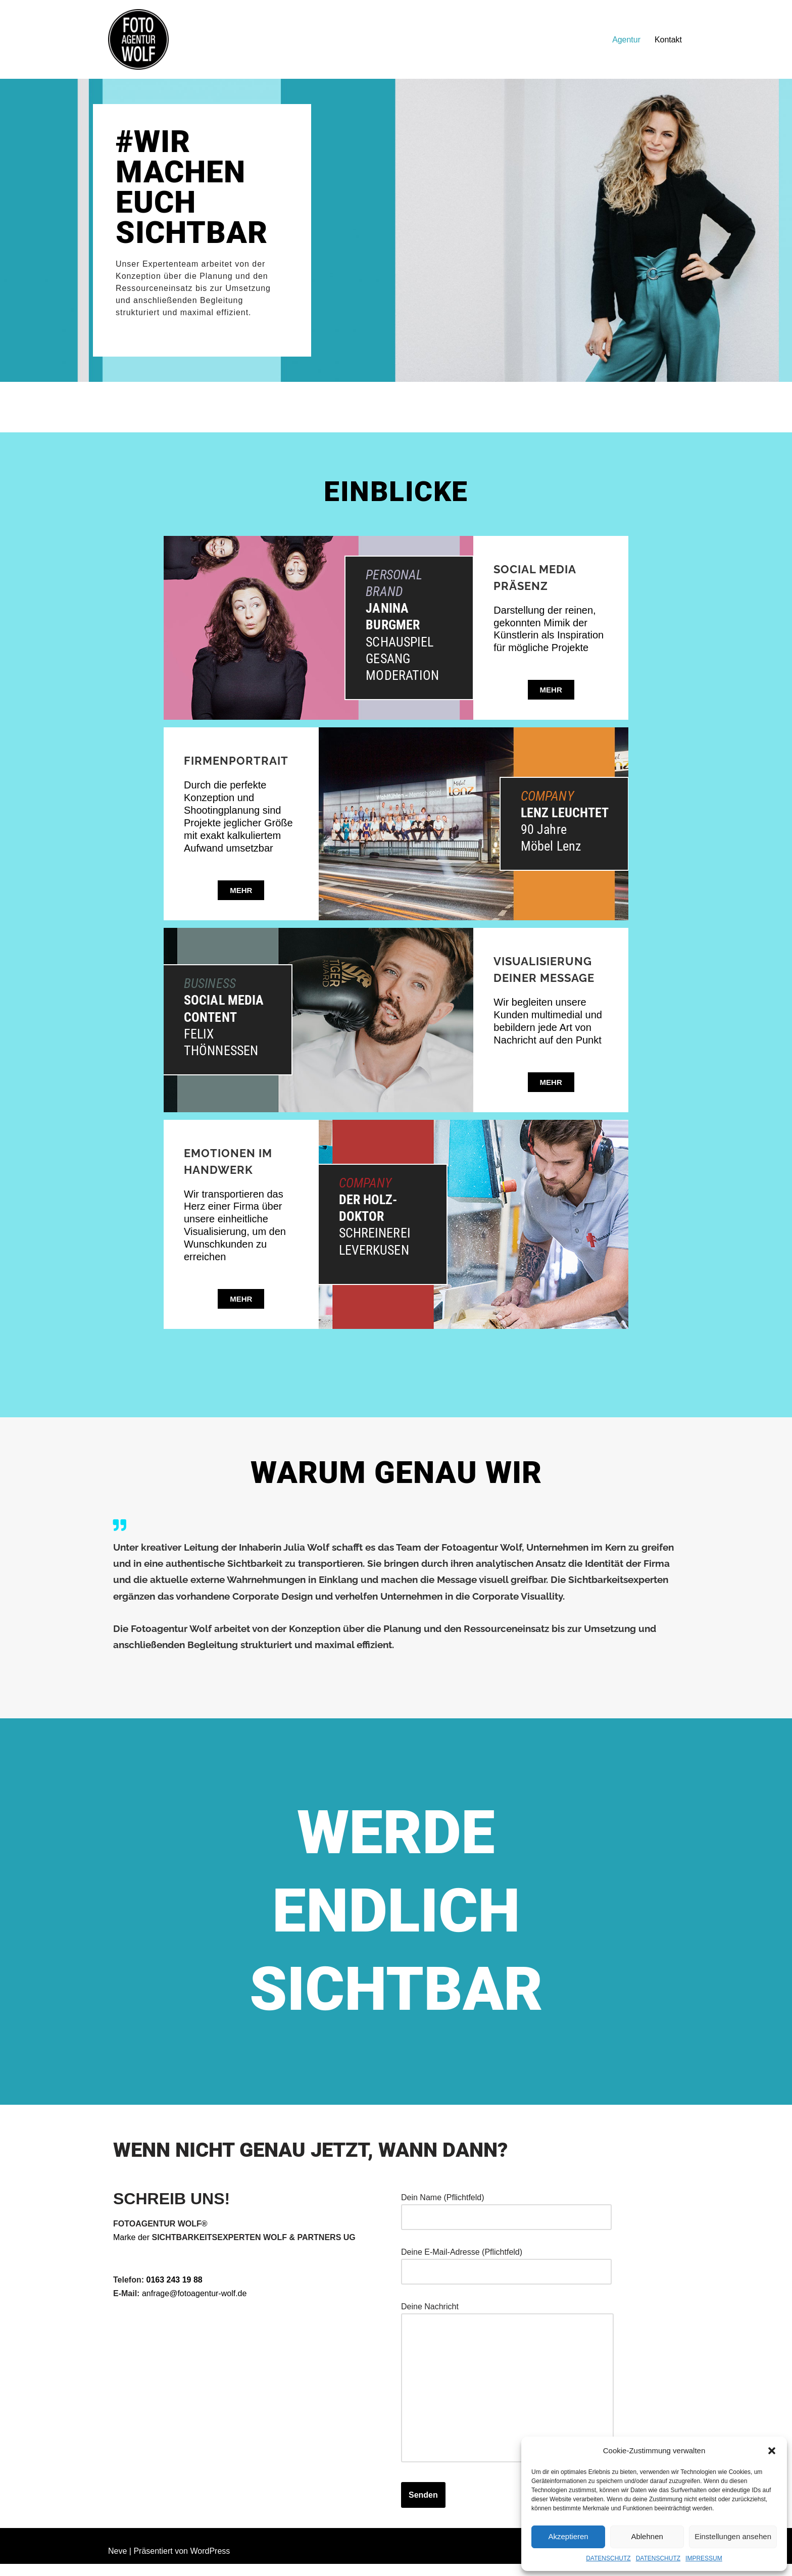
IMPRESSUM (703, 2558)
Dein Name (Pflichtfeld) (506, 2218)
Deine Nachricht (507, 2395)
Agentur (626, 39)
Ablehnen (647, 2536)
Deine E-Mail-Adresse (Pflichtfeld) (506, 2273)
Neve (117, 2563)
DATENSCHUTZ (608, 2558)
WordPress (210, 2563)
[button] (772, 2451)
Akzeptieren (568, 2536)
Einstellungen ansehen (733, 2536)
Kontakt (668, 39)
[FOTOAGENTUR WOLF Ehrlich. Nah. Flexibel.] (138, 39)
